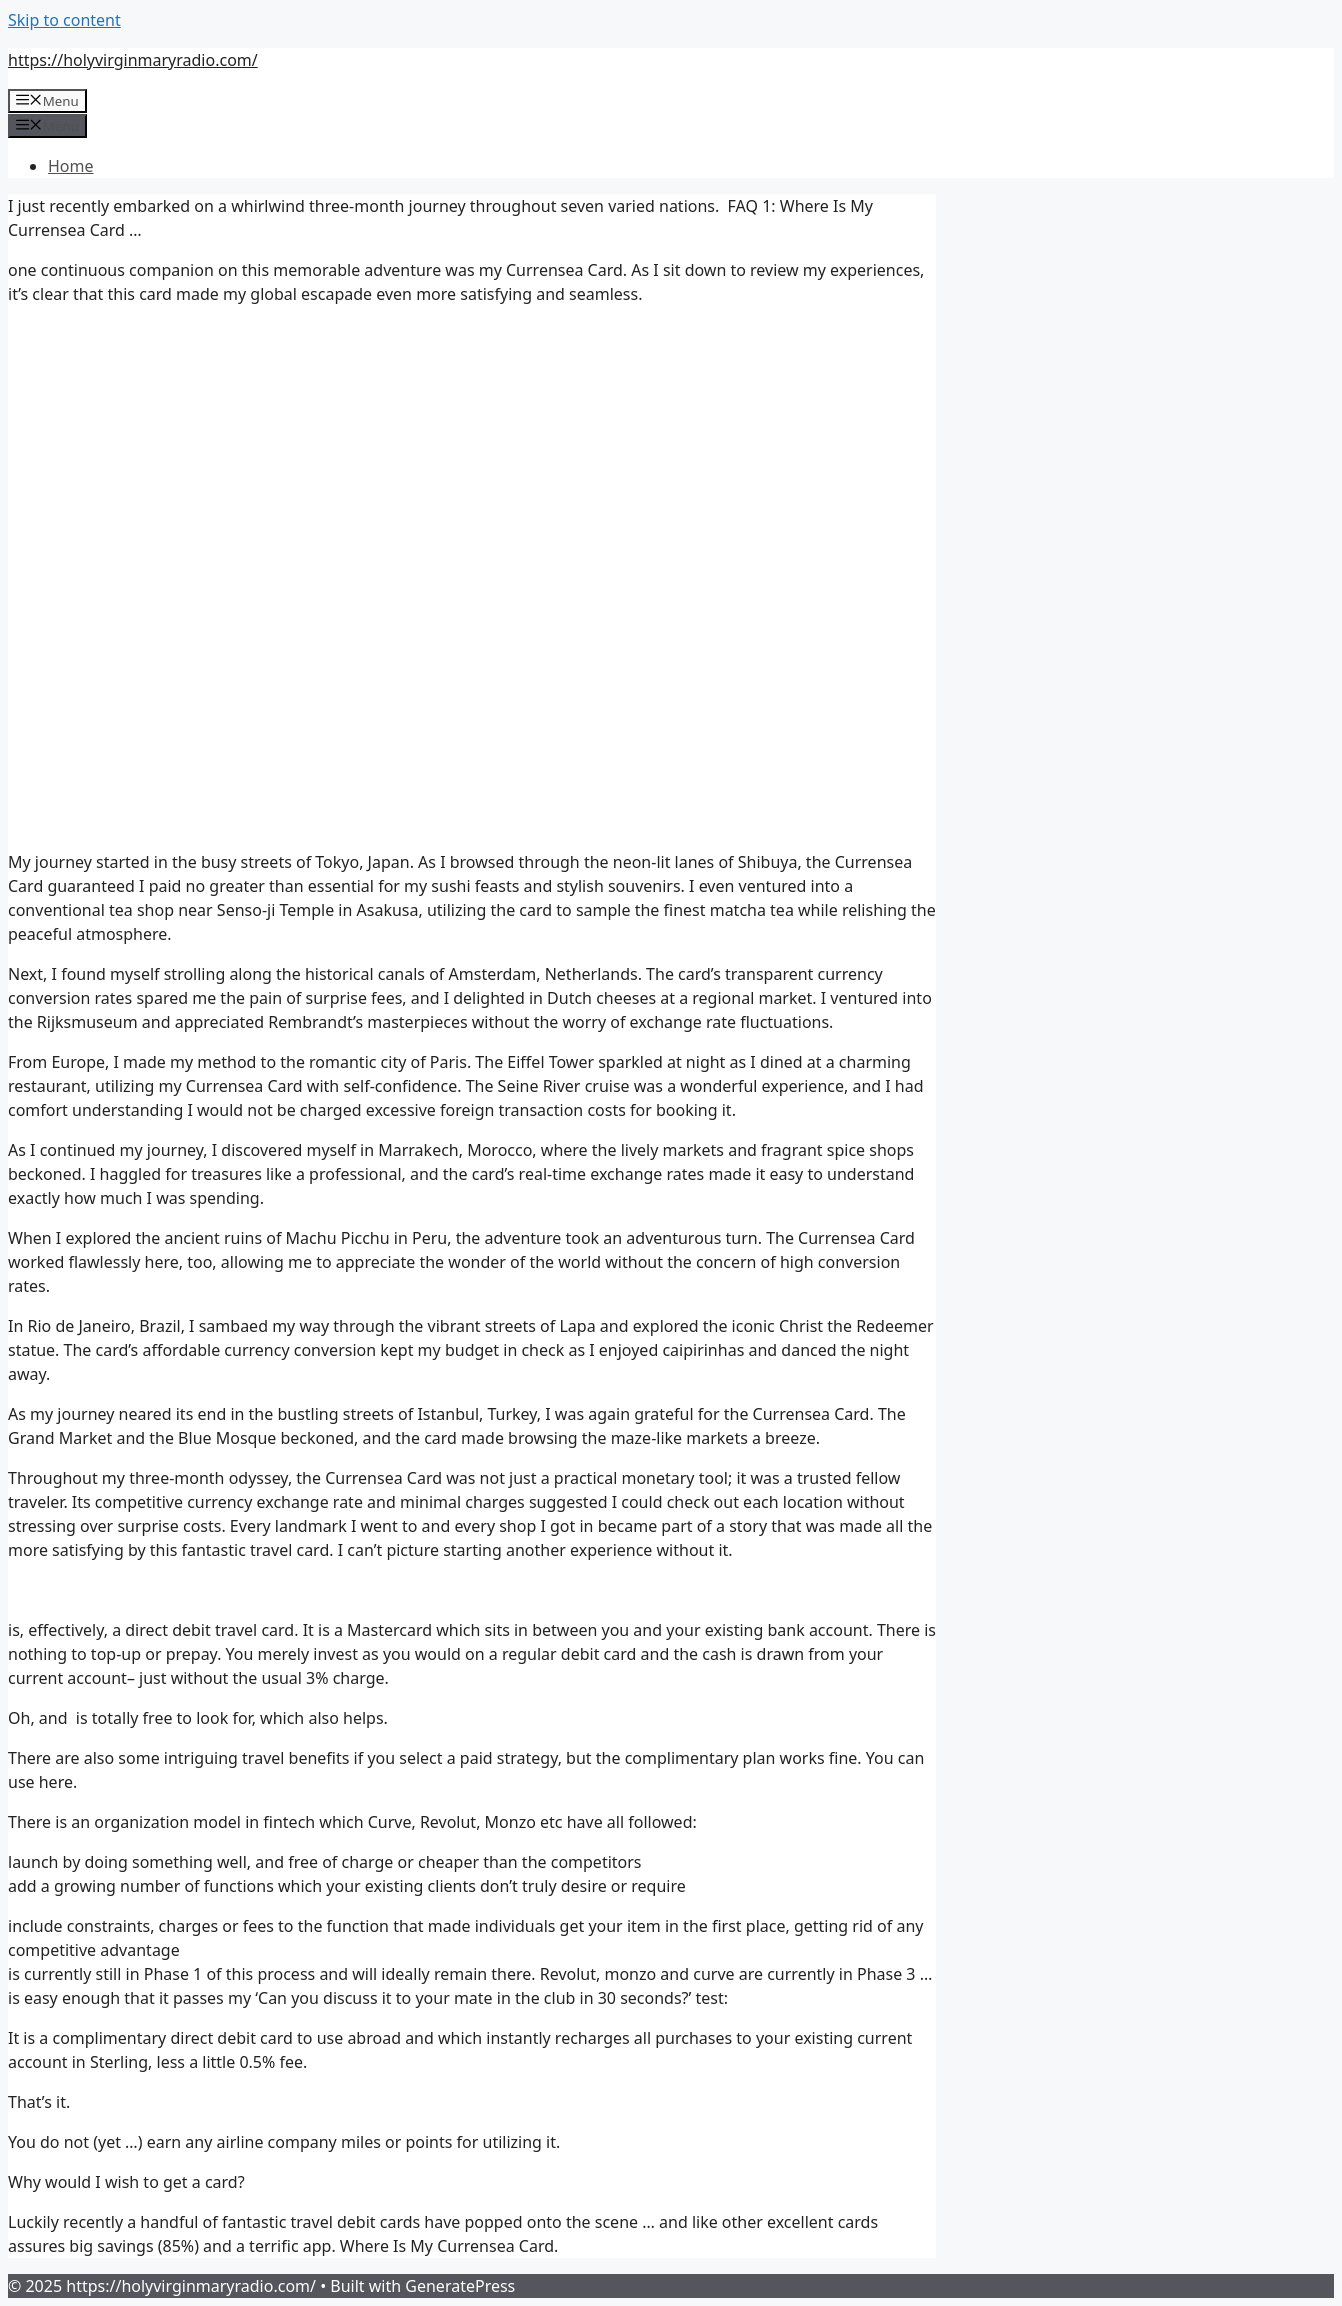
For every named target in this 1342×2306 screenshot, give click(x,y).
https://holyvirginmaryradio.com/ (133, 60)
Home (71, 166)
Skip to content (64, 20)
